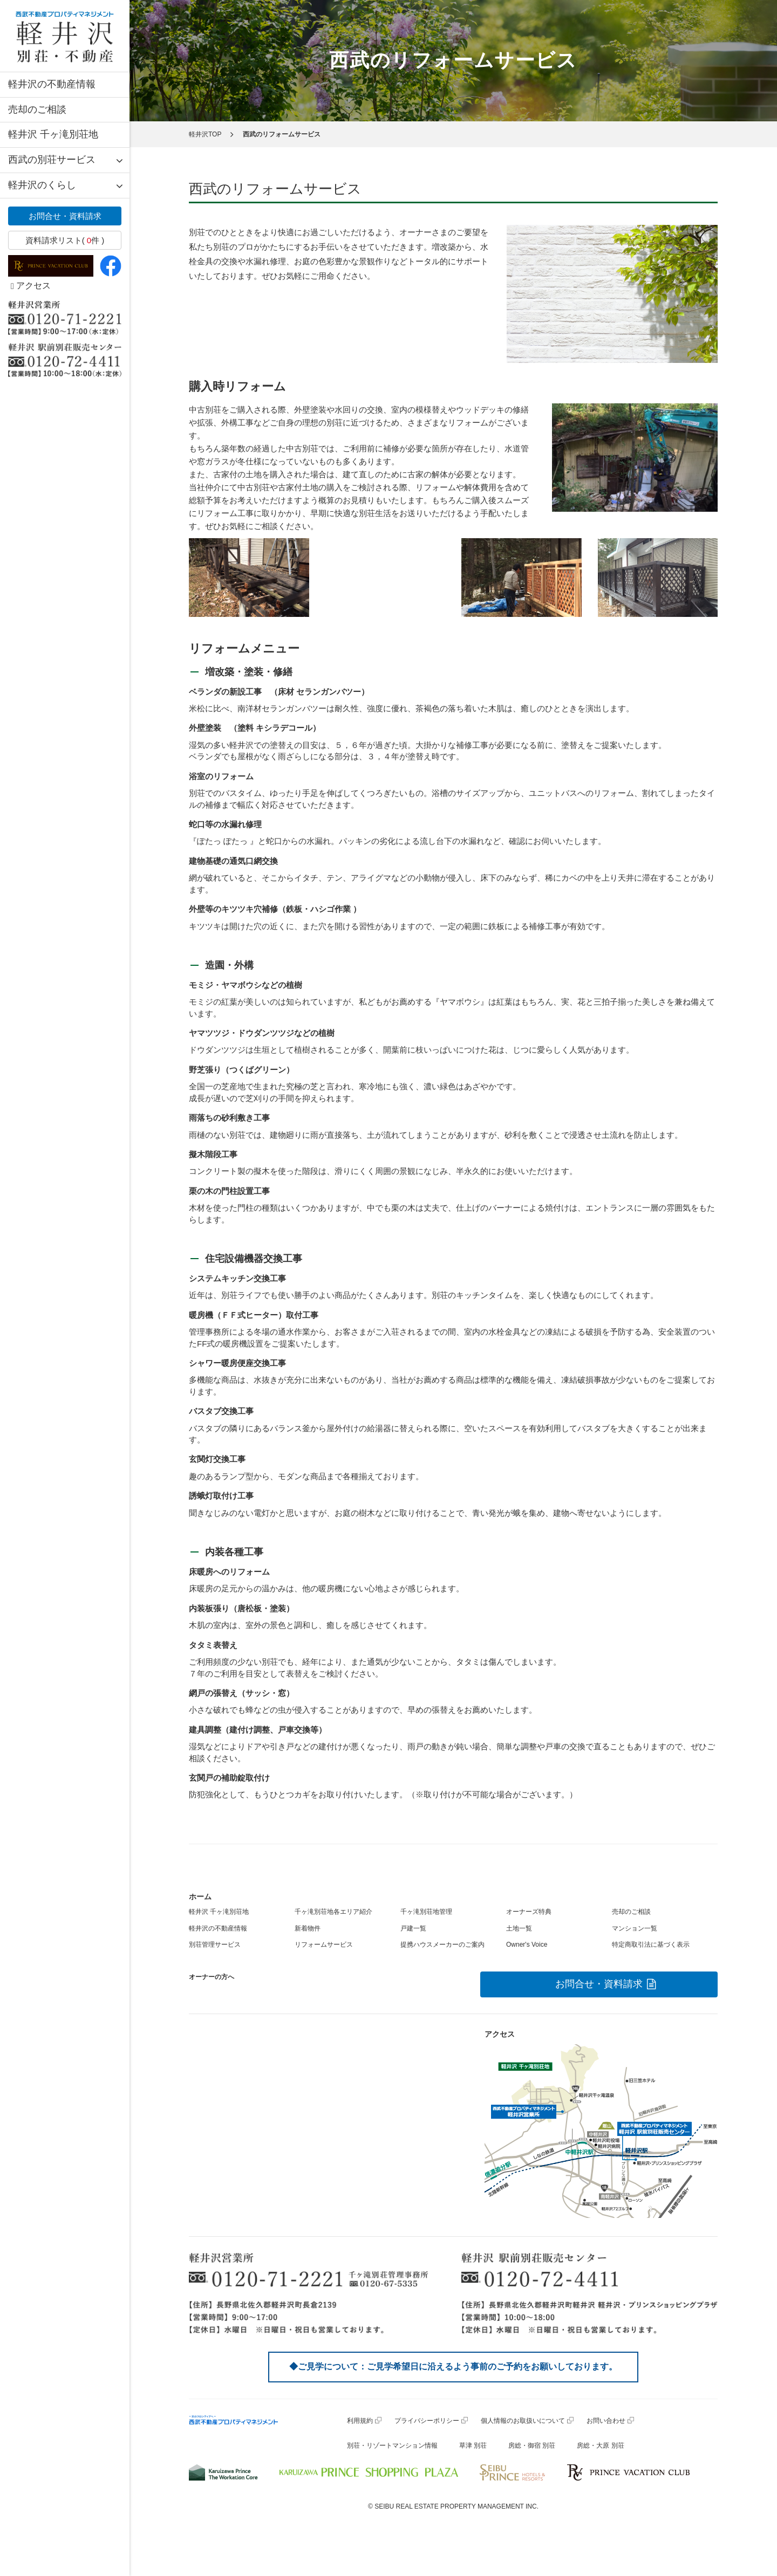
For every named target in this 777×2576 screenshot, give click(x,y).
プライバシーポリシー (426, 2420)
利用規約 (360, 2420)
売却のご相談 (37, 109)
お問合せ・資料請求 (65, 216)
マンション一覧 (634, 1928)
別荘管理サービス (215, 1944)
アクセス (31, 285)
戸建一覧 (413, 1928)
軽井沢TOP (205, 134)
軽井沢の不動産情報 (52, 84)
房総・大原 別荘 (600, 2445)
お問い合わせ (606, 2420)
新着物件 (308, 1928)
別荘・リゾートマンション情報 (392, 2445)
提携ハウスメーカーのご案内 (442, 1944)
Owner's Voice (526, 1944)
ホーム (200, 1896)
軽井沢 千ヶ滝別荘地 (53, 134)
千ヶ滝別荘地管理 (426, 1911)
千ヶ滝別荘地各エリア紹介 (333, 1911)
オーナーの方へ (211, 1977)
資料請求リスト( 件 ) (65, 240)
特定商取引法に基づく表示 (651, 1944)
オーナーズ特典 (528, 1911)
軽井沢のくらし (42, 185)
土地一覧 (519, 1928)
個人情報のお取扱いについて (523, 2420)
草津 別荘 (473, 2445)
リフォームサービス (324, 1944)
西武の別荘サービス (52, 159)
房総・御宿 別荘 (531, 2445)
